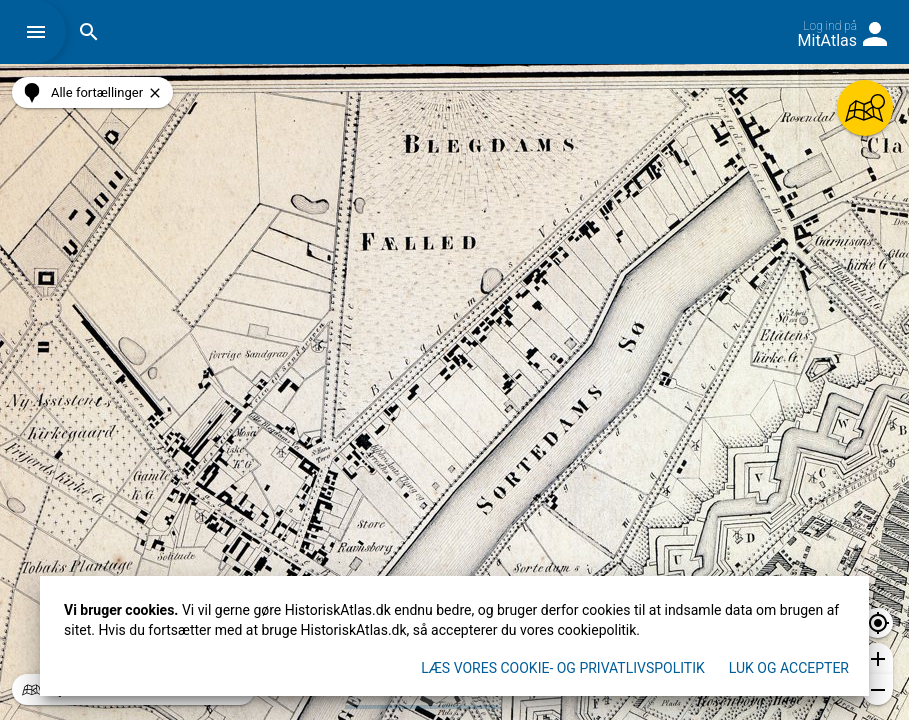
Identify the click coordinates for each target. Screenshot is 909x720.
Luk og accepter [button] (789, 668)
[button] (41, 32)
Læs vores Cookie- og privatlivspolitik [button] (563, 668)
